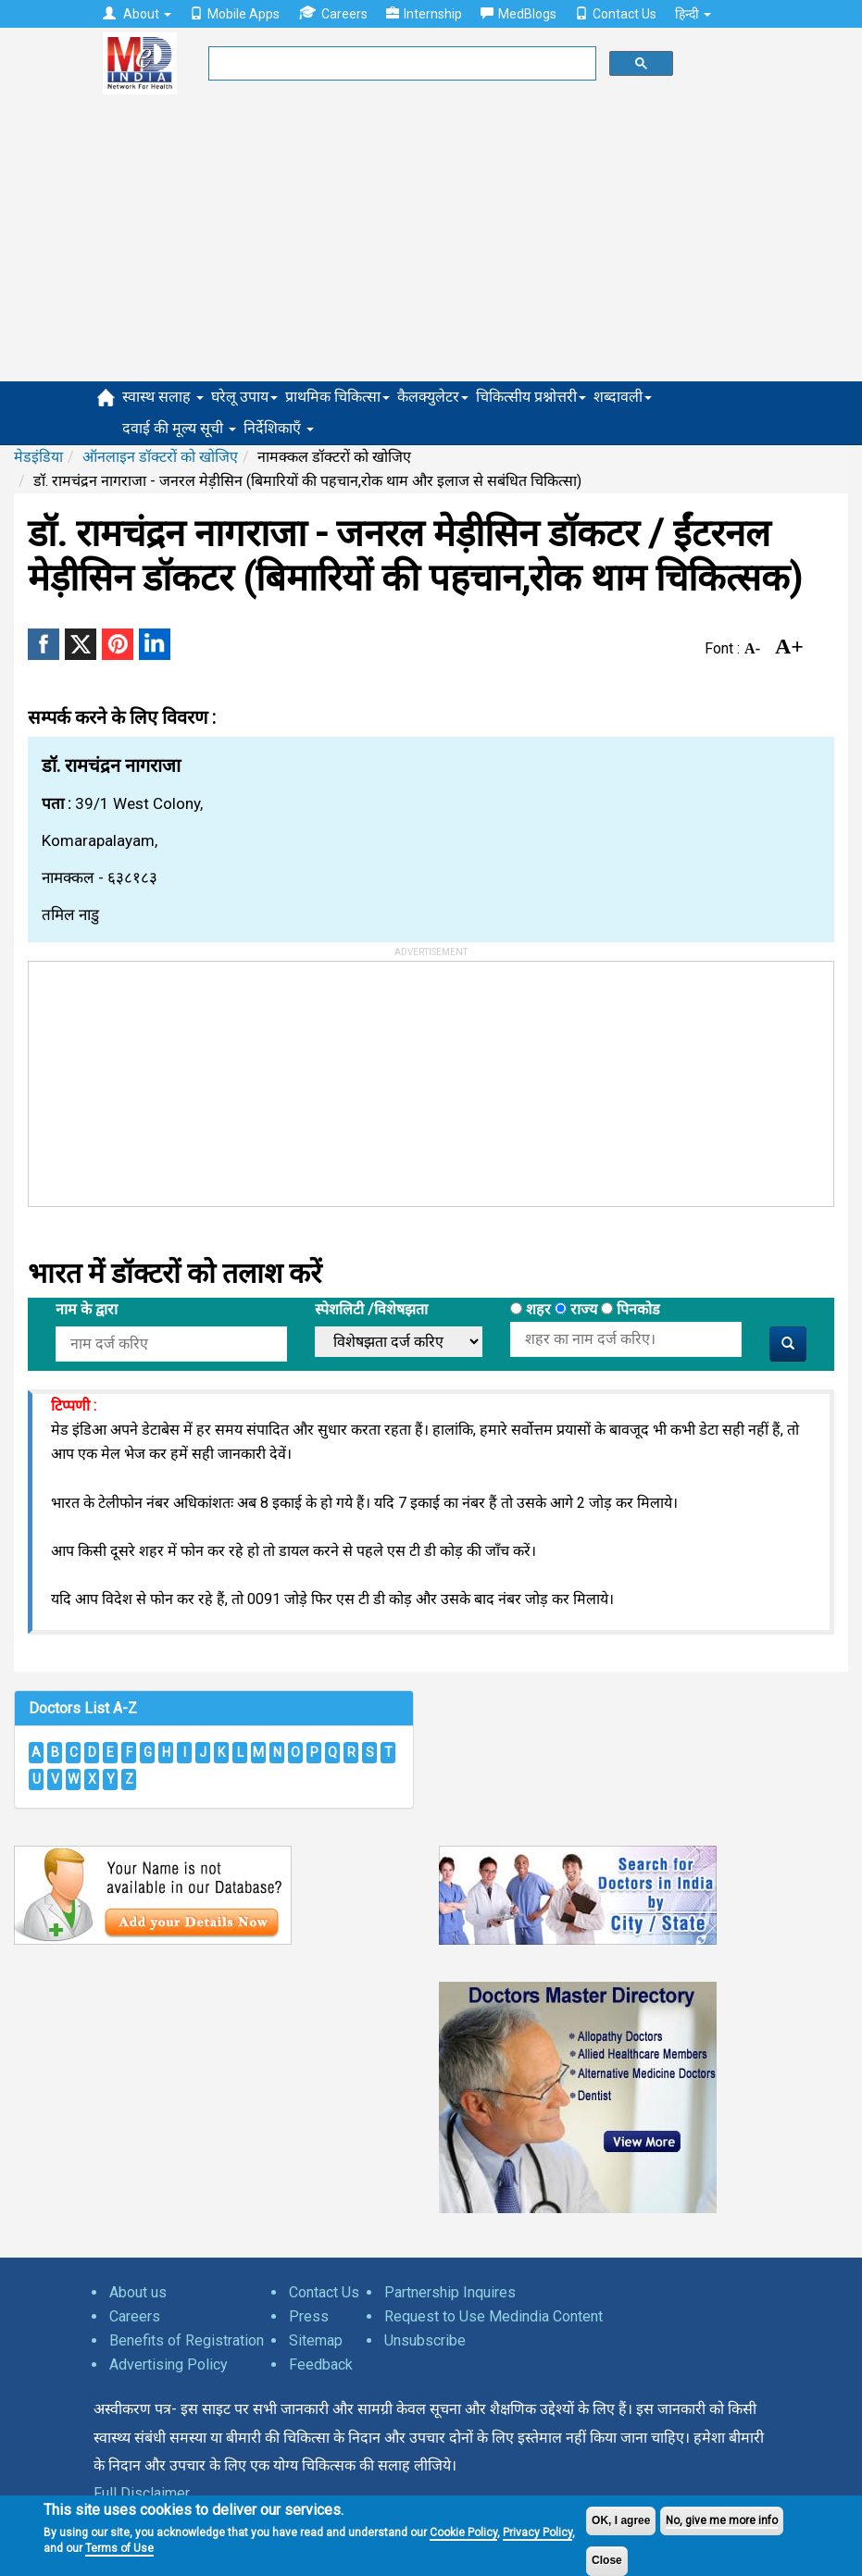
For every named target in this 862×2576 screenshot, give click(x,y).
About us (138, 2292)
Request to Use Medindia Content (493, 2316)
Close (607, 2560)
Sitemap (316, 2340)
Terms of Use (119, 2548)
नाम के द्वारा (87, 1309)
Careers (333, 13)
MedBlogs (518, 13)
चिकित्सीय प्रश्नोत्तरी (531, 396)
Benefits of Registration (186, 2340)
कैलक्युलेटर (432, 396)
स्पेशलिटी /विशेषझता (371, 1309)
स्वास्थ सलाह (163, 396)
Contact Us (615, 13)
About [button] (137, 13)
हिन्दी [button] (693, 13)
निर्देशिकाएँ (279, 428)
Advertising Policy (168, 2364)
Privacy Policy (537, 2532)
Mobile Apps (235, 13)
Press (309, 2316)
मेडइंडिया (38, 457)
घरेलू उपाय (244, 396)
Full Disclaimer (142, 2493)
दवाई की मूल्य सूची (179, 428)
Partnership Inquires (450, 2292)
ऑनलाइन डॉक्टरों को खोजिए (160, 457)
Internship (424, 13)
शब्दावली (622, 396)
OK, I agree (621, 2520)
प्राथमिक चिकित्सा (337, 396)
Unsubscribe (425, 2340)
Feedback (321, 2364)
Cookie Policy (463, 2532)
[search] (400, 64)
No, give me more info (722, 2520)
